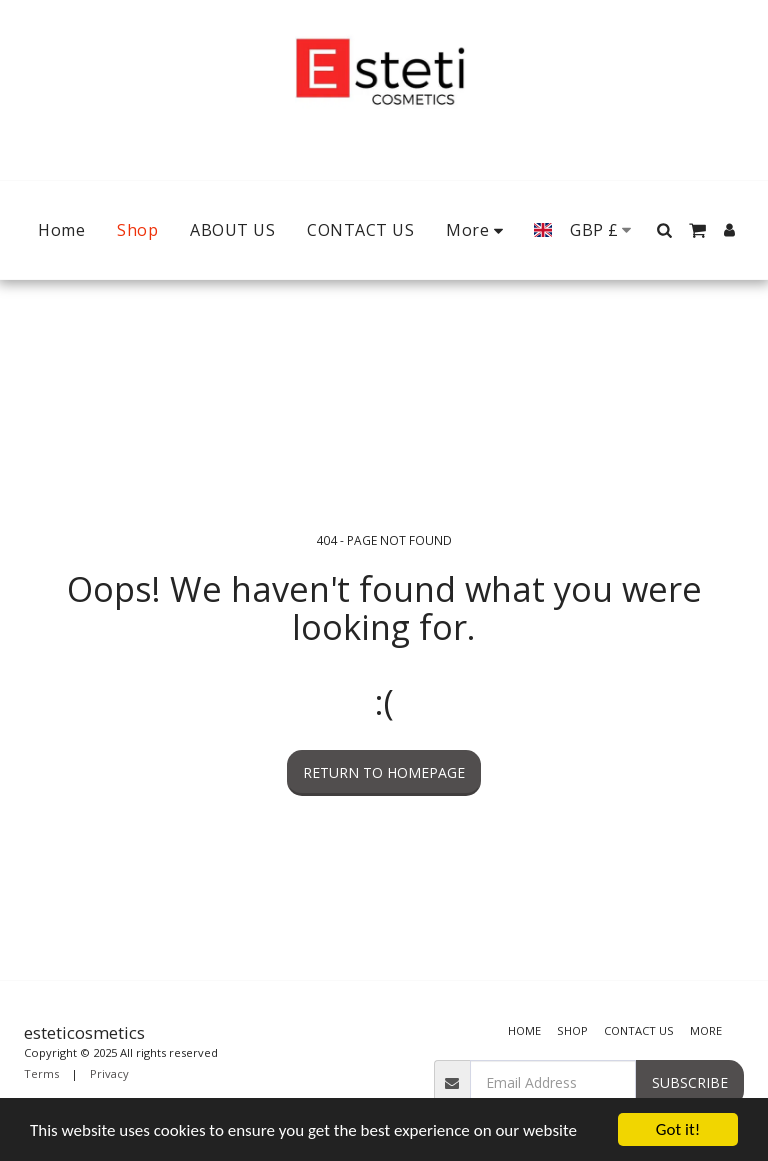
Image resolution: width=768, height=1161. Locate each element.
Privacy (109, 1073)
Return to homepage (384, 772)
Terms (41, 1073)
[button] (664, 230)
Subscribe (690, 1082)
